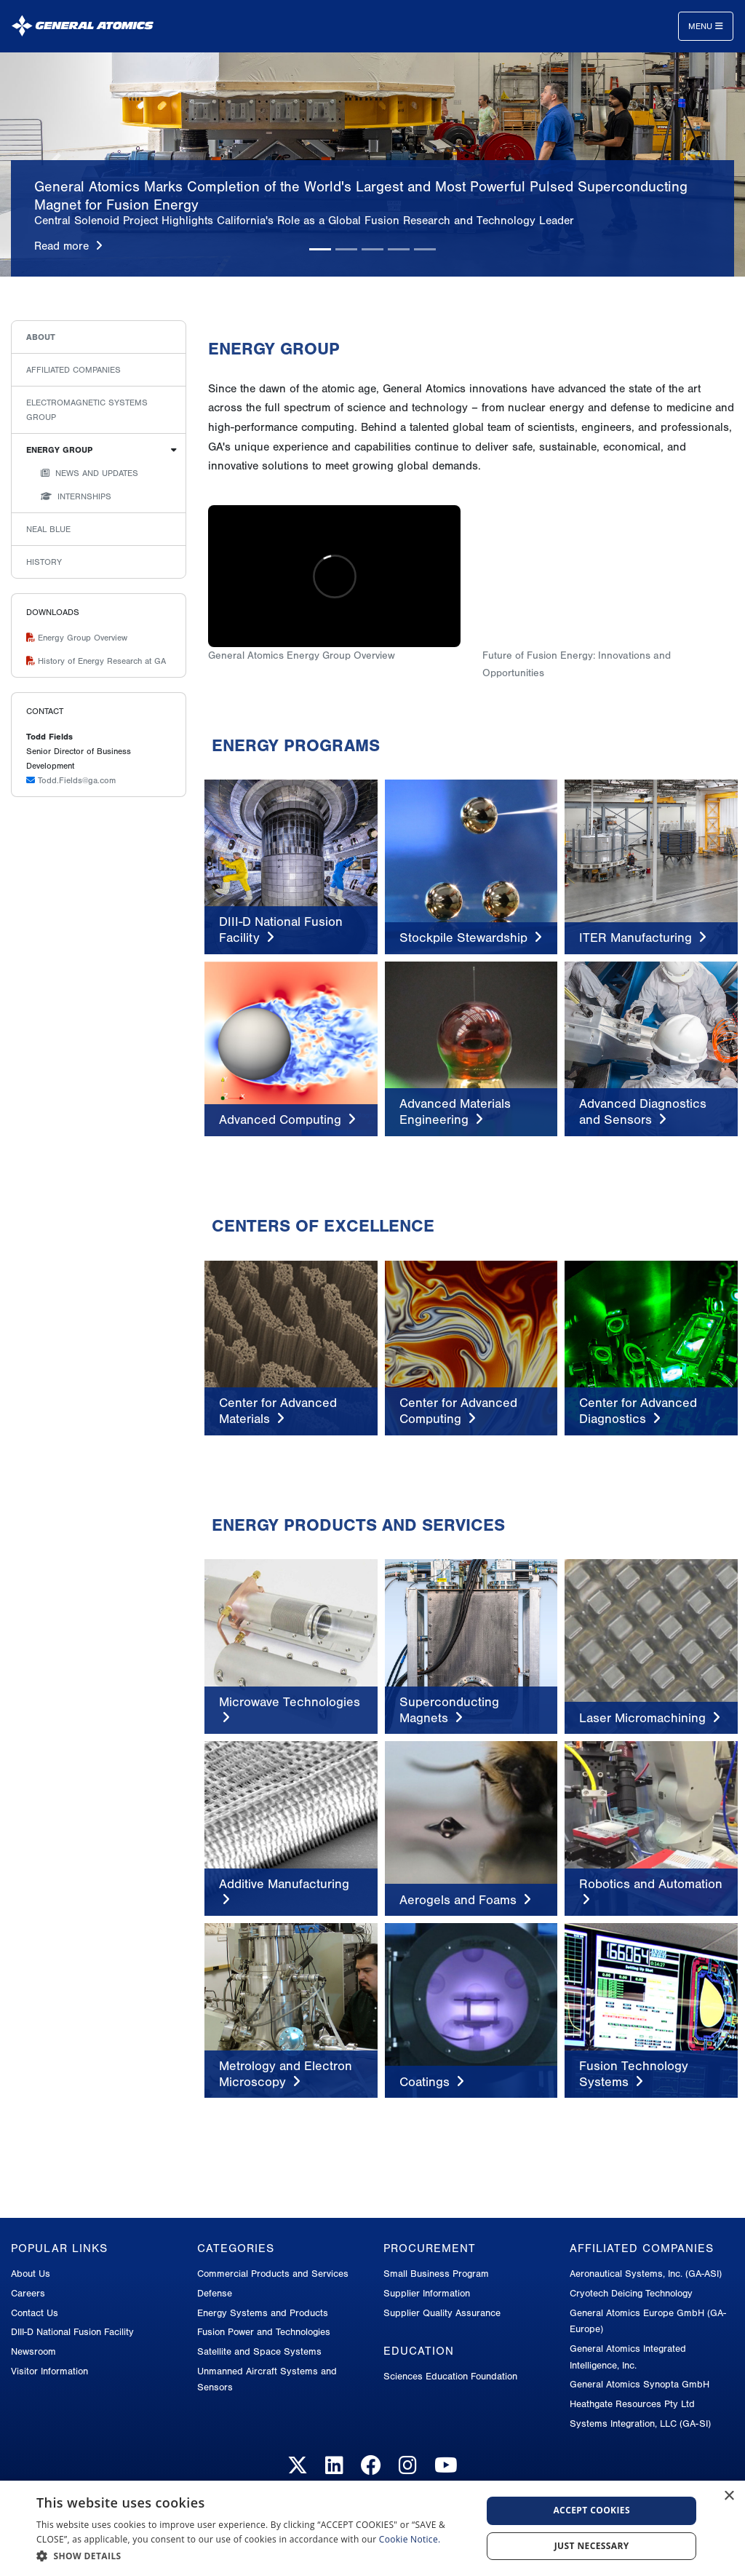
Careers (28, 2293)
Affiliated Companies (73, 370)
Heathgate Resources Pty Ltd (632, 2403)
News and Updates (89, 473)
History (44, 562)
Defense (214, 2293)
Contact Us (34, 2312)
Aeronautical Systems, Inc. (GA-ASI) (646, 2273)
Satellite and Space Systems (259, 2351)
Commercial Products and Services (272, 2273)
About (40, 337)
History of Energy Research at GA (96, 661)
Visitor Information (49, 2371)
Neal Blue (48, 529)
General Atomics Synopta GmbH (639, 2384)
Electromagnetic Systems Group (87, 409)
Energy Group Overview (76, 638)
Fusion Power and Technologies (263, 2331)
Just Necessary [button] (591, 2546)
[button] (252, 2556)
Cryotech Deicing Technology (631, 2293)
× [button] (728, 2496)
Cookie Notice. (410, 2539)
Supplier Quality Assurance (442, 2312)
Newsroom (33, 2351)
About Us (30, 2273)
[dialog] (372, 2528)
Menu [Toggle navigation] (705, 26)
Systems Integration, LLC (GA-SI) (640, 2423)
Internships (76, 496)
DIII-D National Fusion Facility (72, 2331)
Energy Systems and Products (262, 2312)
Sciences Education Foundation (450, 2376)
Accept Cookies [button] (591, 2510)
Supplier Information (426, 2293)
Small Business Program (436, 2273)
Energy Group (59, 450)
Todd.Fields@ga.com (71, 780)
